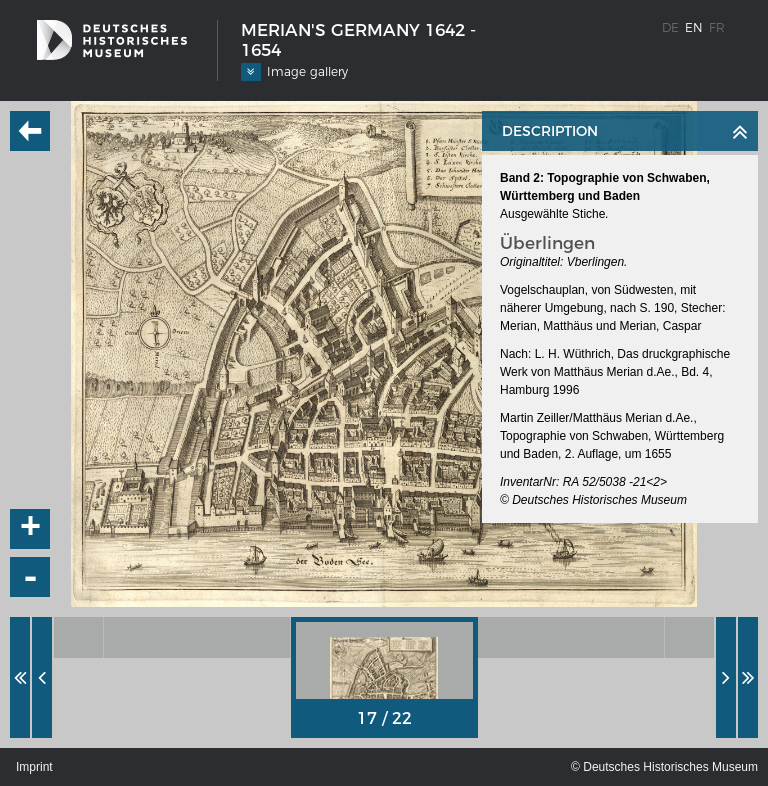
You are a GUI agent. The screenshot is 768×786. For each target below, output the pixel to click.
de (670, 27)
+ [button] (31, 529)
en (694, 27)
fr (717, 27)
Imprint (34, 767)
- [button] (31, 577)
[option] (197, 637)
